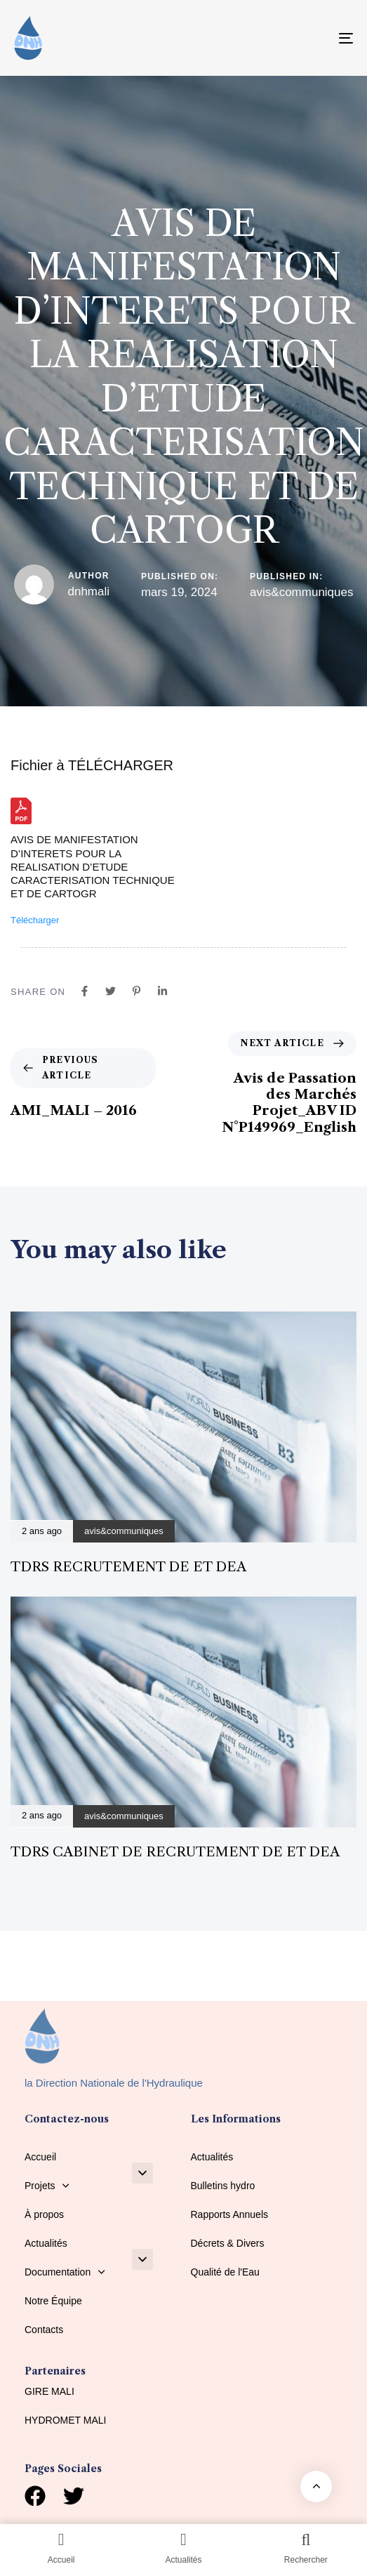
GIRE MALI (49, 2391)
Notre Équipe (53, 2300)
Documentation (65, 2272)
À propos (44, 2214)
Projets (47, 2185)
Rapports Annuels (230, 2214)
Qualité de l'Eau (225, 2272)
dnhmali (89, 591)
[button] (142, 2173)
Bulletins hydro (223, 2185)
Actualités (46, 2243)
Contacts (44, 2329)
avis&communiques (301, 592)
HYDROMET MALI (65, 2420)
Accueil (40, 2156)
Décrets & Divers (228, 2243)
